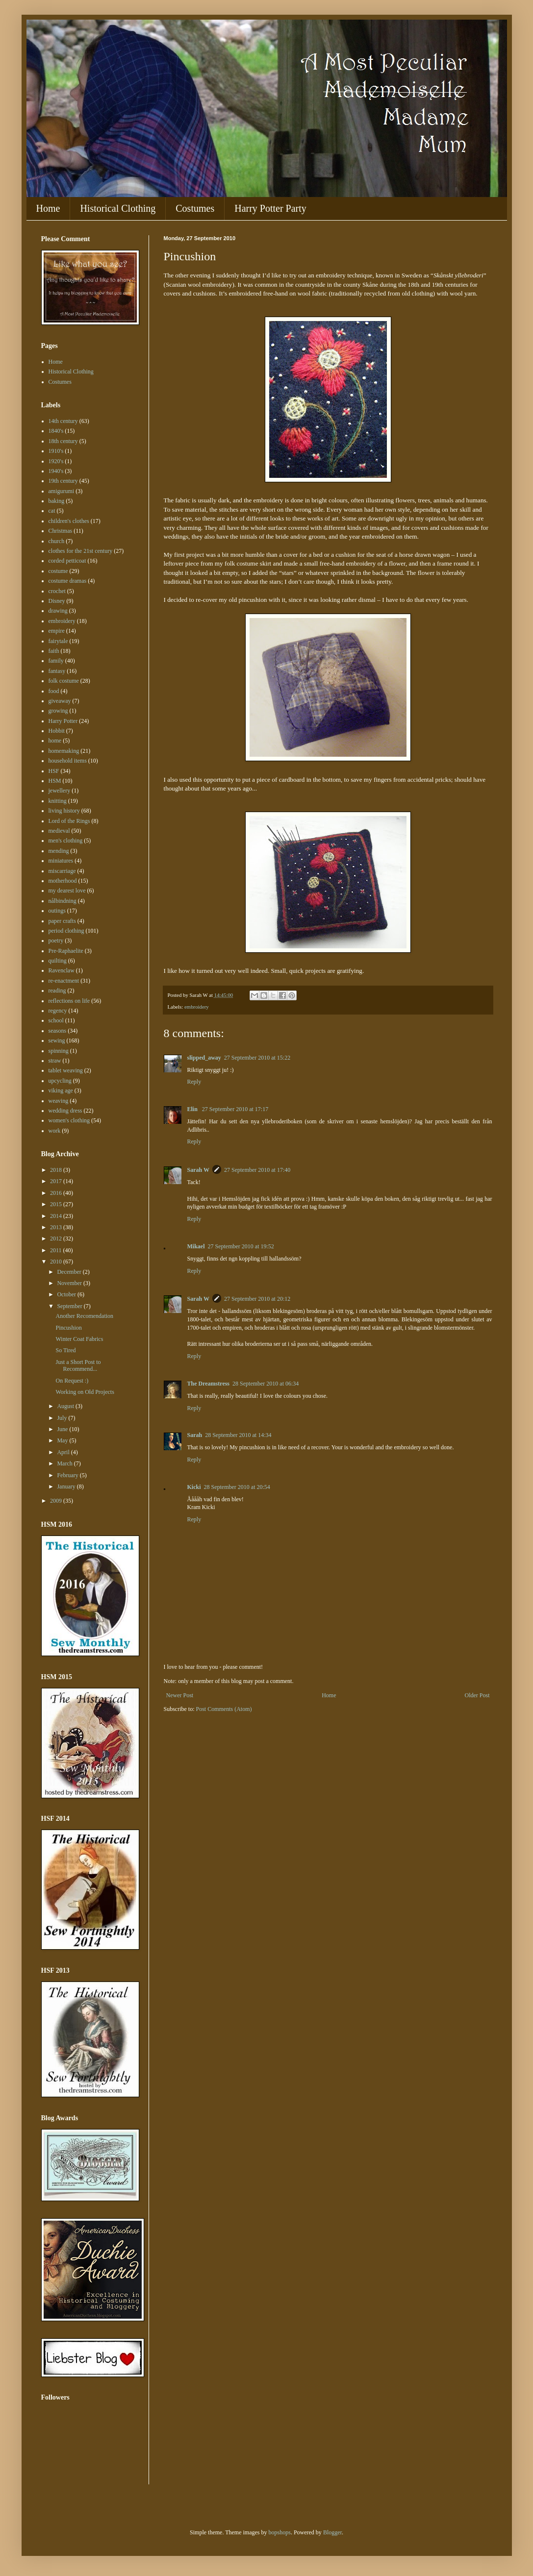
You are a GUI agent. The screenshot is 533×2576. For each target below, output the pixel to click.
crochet (57, 591)
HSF (54, 771)
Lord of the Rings (69, 820)
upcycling (60, 1080)
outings (57, 910)
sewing (57, 1040)
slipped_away (204, 1057)
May (63, 1440)
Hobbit (57, 730)
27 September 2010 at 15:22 (257, 1057)
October (67, 1294)
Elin (193, 1109)
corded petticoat (67, 560)
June (63, 1429)
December (69, 1271)
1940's (56, 471)
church (57, 541)
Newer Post (180, 1695)
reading (57, 990)
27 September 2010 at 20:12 (257, 1298)
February (68, 1475)
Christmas (61, 530)
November (70, 1283)
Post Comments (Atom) (224, 1709)
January (66, 1486)
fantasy (57, 671)
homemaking (64, 750)
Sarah (195, 1435)
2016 (56, 1192)
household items (68, 760)
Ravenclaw (62, 970)
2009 (56, 1500)
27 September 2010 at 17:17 (235, 1109)
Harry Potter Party (270, 208)
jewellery (60, 790)
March (65, 1463)
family (56, 660)
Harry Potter (63, 721)
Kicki (194, 1487)
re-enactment (64, 980)
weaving (59, 1100)
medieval (59, 830)
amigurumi (62, 491)
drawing (58, 610)
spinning (59, 1050)
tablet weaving (66, 1070)
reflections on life (69, 1000)
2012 (56, 1238)
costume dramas (68, 580)
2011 (56, 1250)
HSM (55, 780)
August (66, 1406)
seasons (58, 1030)
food (54, 691)
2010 (56, 1261)
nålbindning (62, 900)
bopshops (280, 2532)
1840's (56, 430)
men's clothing (66, 840)
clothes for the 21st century (81, 550)
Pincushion (68, 1327)
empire (57, 630)
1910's (56, 450)
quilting (58, 960)
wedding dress (65, 1110)
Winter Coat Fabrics (79, 1339)
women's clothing (69, 1120)
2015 (56, 1204)
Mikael (196, 1246)
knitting (58, 800)
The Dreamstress (208, 1383)
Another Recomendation (84, 1316)
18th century (63, 441)
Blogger (332, 2532)
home (55, 740)
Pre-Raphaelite (66, 950)
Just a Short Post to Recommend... (78, 1365)
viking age (61, 1090)
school (56, 1020)
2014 (56, 1216)
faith (54, 650)
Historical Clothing (117, 208)
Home (48, 208)
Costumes (195, 208)
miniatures (61, 860)
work (55, 1130)
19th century (63, 480)
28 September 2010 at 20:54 (237, 1487)
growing (58, 710)
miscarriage (62, 870)
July (62, 1417)
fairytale (58, 641)
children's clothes (69, 521)
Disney (57, 600)
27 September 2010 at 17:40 (257, 1169)
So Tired (65, 1350)
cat (52, 510)
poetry (56, 940)
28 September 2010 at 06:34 (265, 1383)
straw (55, 1060)
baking (57, 500)
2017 (56, 1181)
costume (58, 571)
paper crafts (62, 920)
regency (58, 1010)
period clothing (66, 930)
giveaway (60, 700)
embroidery (196, 1007)
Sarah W (198, 1169)
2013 (56, 1227)
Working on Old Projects (84, 1391)
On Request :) (71, 1380)
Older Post (477, 1695)
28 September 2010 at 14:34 (238, 1435)
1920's (56, 461)
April (64, 1452)
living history (64, 810)
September (70, 1306)
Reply (194, 1081)
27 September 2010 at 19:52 (241, 1246)
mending (59, 850)
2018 (56, 1169)
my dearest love (67, 890)
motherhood (63, 880)
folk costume (64, 680)
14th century (63, 421)
